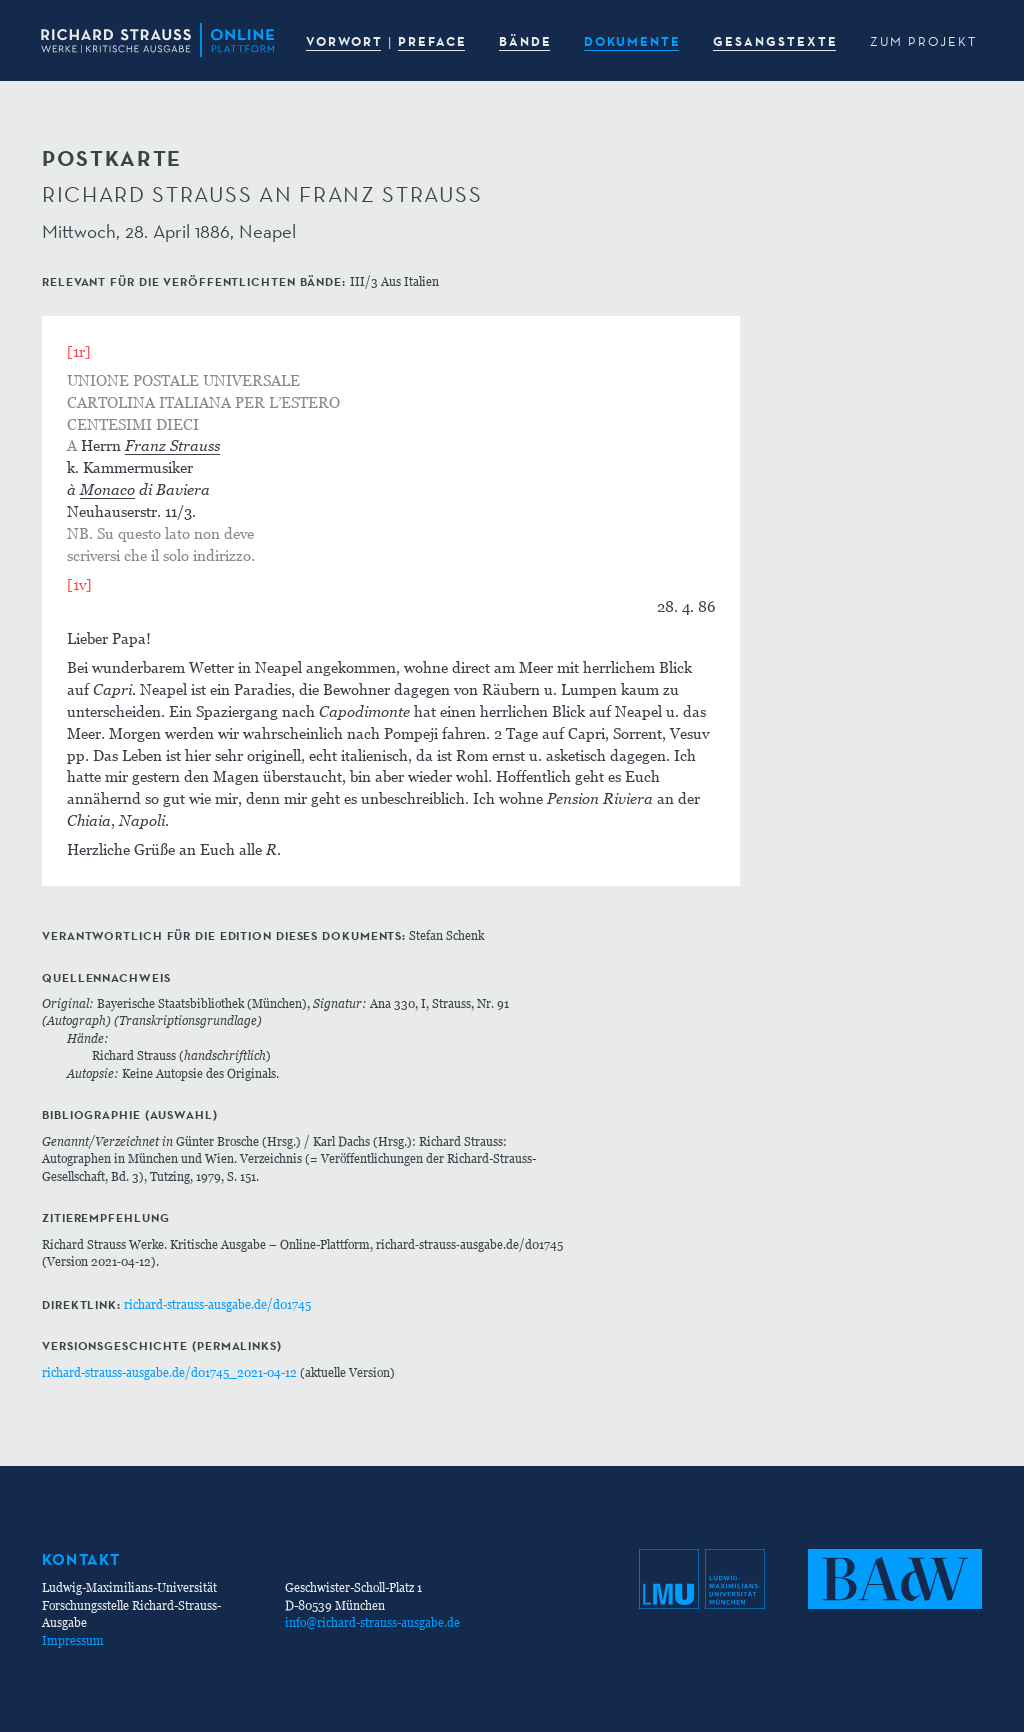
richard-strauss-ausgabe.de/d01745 (217, 1304)
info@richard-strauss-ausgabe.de (372, 1622)
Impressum (73, 1640)
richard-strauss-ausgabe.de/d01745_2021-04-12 (169, 1372)
